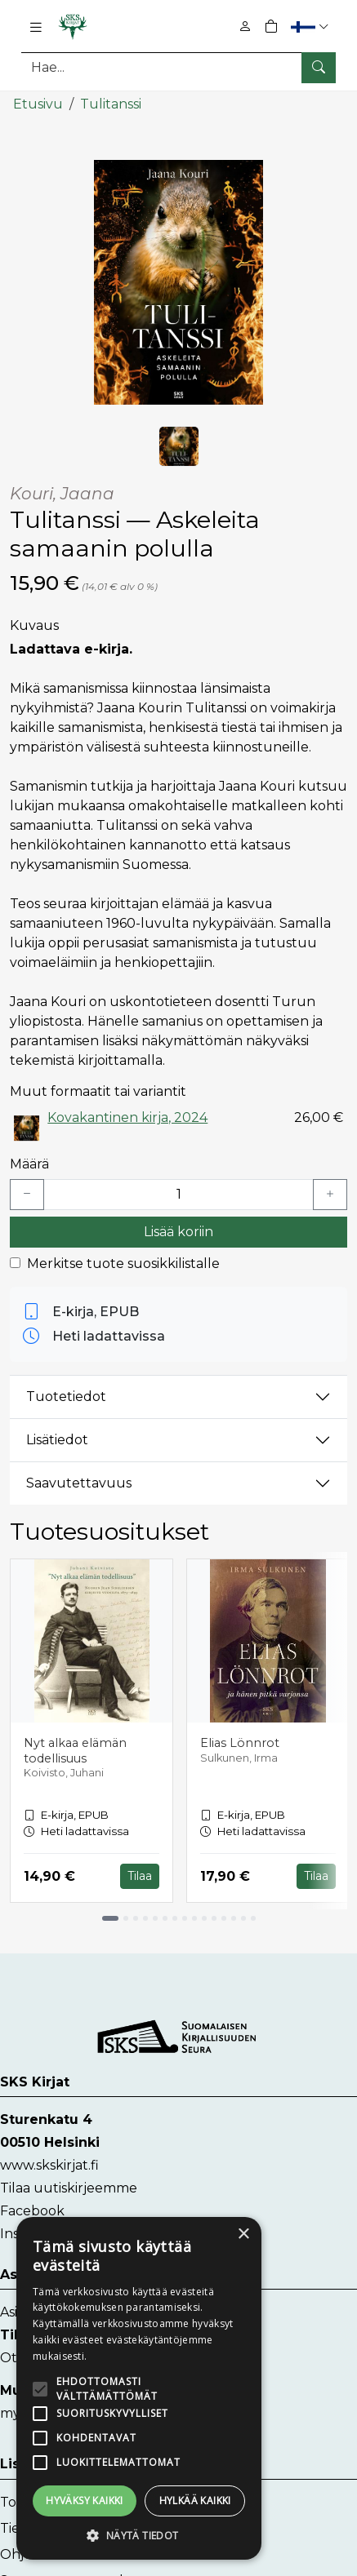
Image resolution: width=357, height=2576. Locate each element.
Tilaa (139, 1876)
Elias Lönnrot (239, 1742)
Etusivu (38, 104)
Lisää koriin (178, 1231)
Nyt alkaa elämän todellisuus (75, 1750)
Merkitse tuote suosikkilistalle (123, 1262)
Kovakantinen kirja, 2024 (127, 1117)
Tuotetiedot (66, 1396)
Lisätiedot (57, 1440)
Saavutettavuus (79, 1483)
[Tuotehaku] (178, 67)
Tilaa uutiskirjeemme (68, 2188)
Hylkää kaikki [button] (195, 2500)
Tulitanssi (110, 104)
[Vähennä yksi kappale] (27, 1193)
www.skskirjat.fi (49, 2165)
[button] (311, 26)
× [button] (243, 2234)
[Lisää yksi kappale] (330, 1193)
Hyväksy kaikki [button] (84, 2500)
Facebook (32, 2211)
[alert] (138, 2388)
